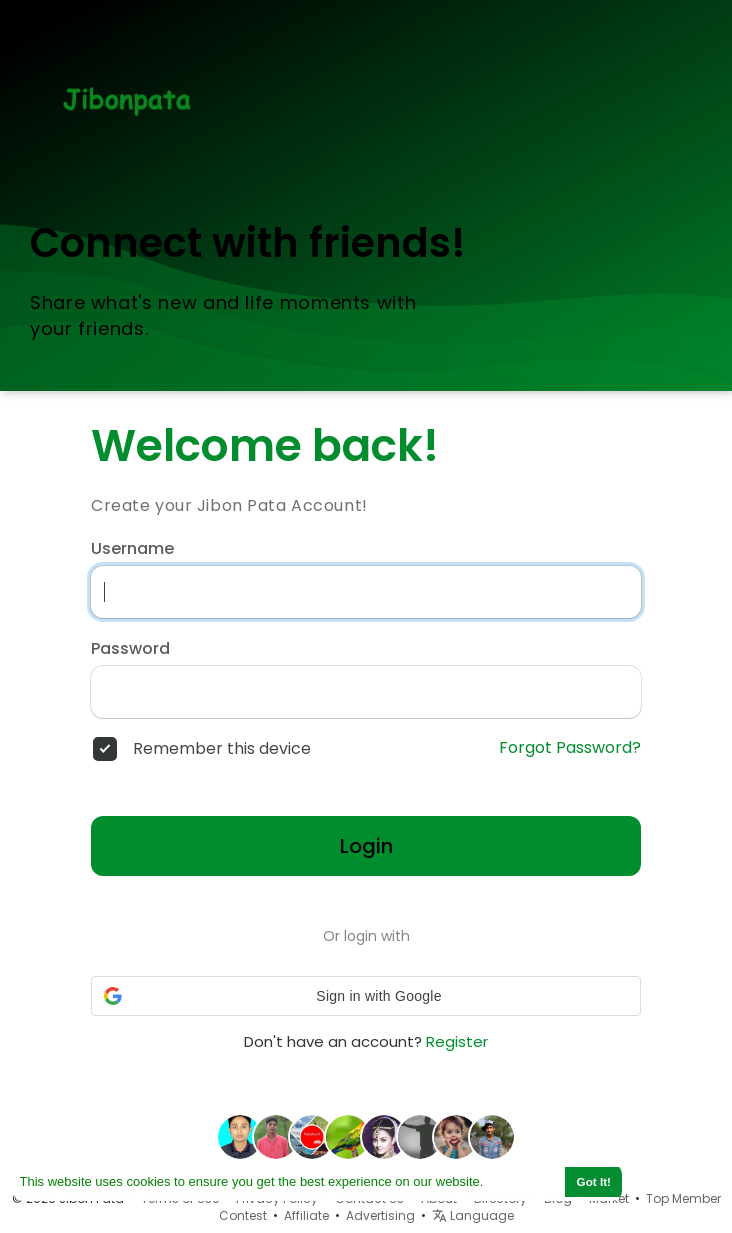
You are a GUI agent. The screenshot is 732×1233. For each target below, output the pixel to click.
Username (132, 549)
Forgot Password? (570, 748)
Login (366, 846)
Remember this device (222, 749)
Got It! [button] (594, 1181)
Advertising (380, 1215)
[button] (366, 996)
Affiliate (306, 1215)
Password (130, 649)
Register (457, 1041)
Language (473, 1215)
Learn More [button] (523, 1181)
